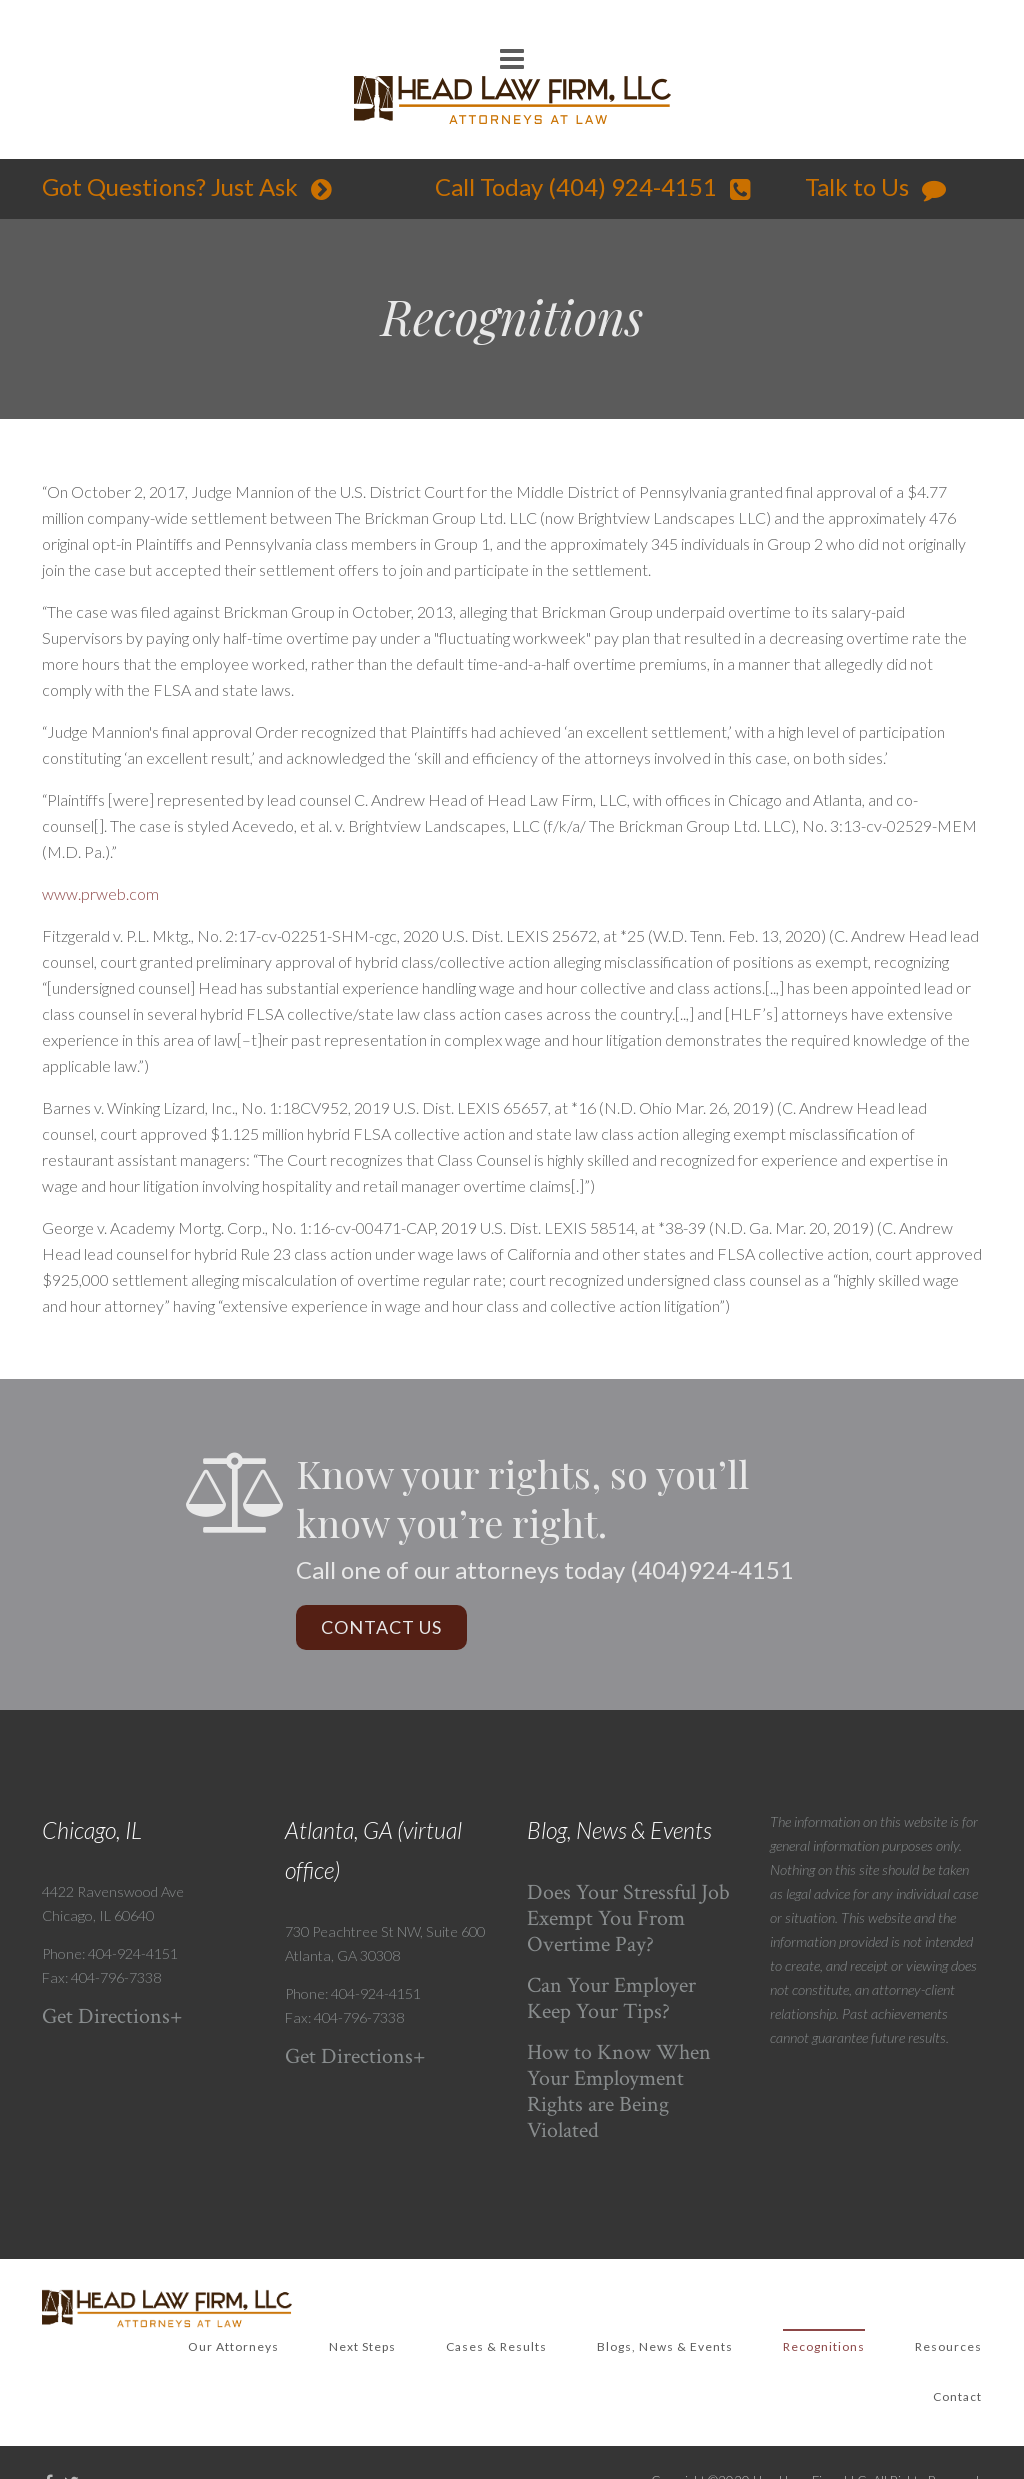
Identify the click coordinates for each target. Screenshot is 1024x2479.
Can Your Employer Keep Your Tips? (611, 1998)
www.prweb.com (100, 893)
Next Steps (362, 2346)
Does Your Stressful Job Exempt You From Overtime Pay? (628, 1918)
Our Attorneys (233, 2346)
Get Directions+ (112, 2016)
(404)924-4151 (712, 1569)
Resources (948, 2346)
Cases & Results (496, 2346)
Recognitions (824, 2346)
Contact (957, 2396)
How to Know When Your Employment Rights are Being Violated (619, 2091)
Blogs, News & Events (665, 2346)
